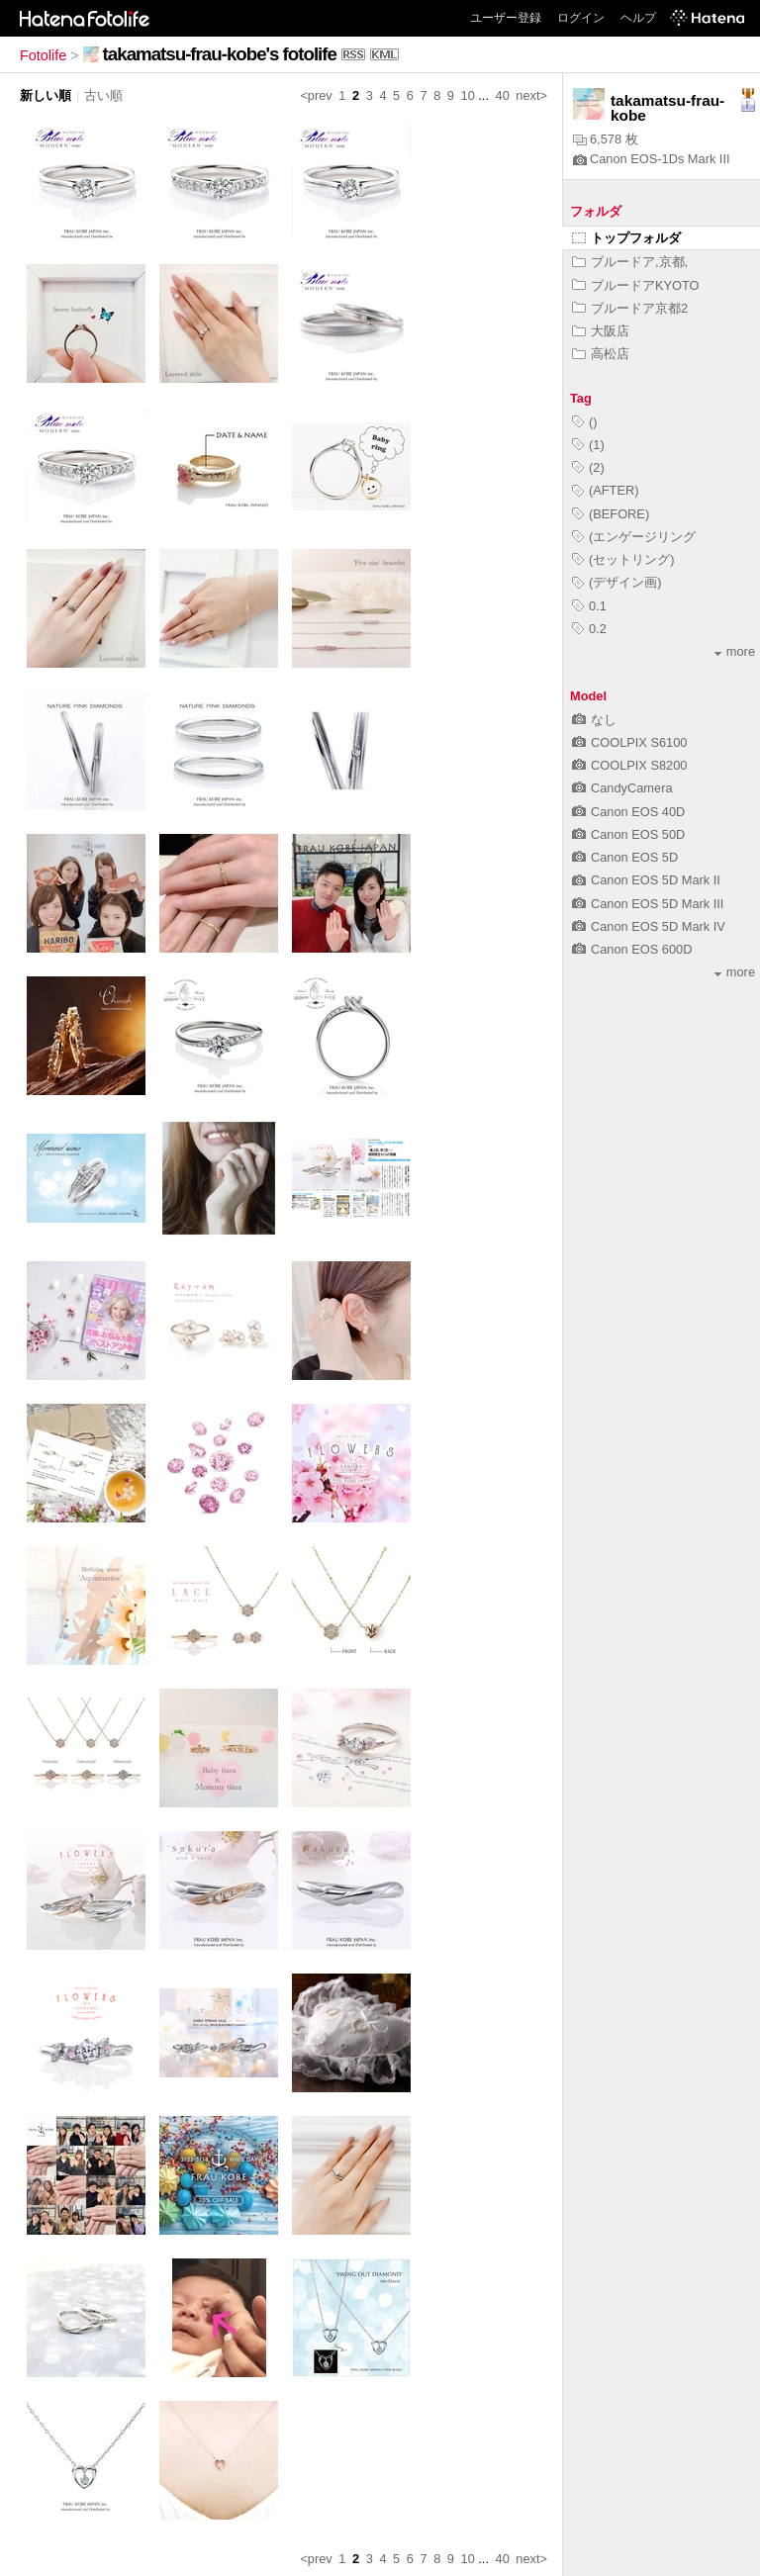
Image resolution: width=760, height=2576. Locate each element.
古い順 (103, 95)
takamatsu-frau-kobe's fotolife (219, 54)
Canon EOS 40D (628, 811)
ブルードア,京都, (630, 261)
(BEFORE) (610, 513)
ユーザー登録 (505, 18)
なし (594, 719)
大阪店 (600, 330)
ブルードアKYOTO (636, 285)
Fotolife (43, 55)
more (734, 651)
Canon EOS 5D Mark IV (648, 926)
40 (503, 95)
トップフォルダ (626, 237)
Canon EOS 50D (628, 834)
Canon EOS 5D (625, 857)
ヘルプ (638, 18)
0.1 (589, 605)
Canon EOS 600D (632, 949)
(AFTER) (605, 490)
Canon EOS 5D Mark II (646, 880)
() (585, 421)
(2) (588, 467)
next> (531, 95)
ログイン (581, 18)
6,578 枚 (605, 139)
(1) (588, 444)
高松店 (600, 353)
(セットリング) (623, 559)
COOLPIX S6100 (629, 742)
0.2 (589, 628)
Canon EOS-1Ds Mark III (651, 158)
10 (468, 95)
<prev (316, 95)
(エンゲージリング (634, 536)
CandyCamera (622, 788)
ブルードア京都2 (630, 308)
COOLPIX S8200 (629, 765)
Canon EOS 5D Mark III (647, 903)
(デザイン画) (617, 582)
